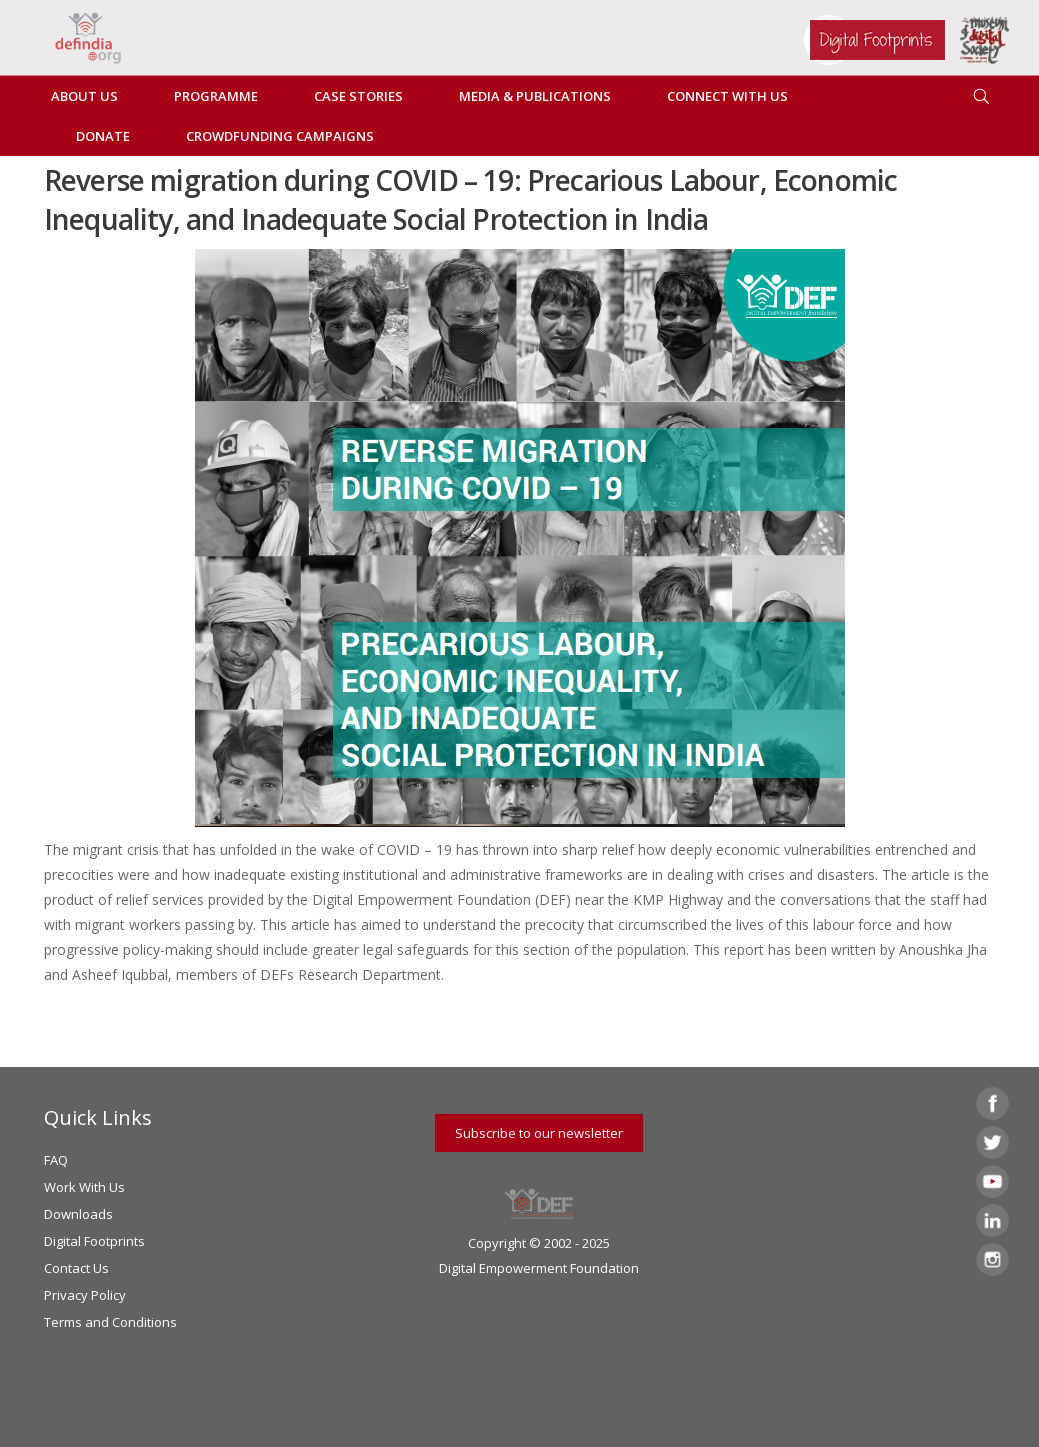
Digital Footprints (94, 1241)
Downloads (78, 1214)
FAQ (56, 1160)
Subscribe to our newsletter (539, 1133)
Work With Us (84, 1187)
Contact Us (76, 1268)
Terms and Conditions (110, 1322)
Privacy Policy (85, 1295)
